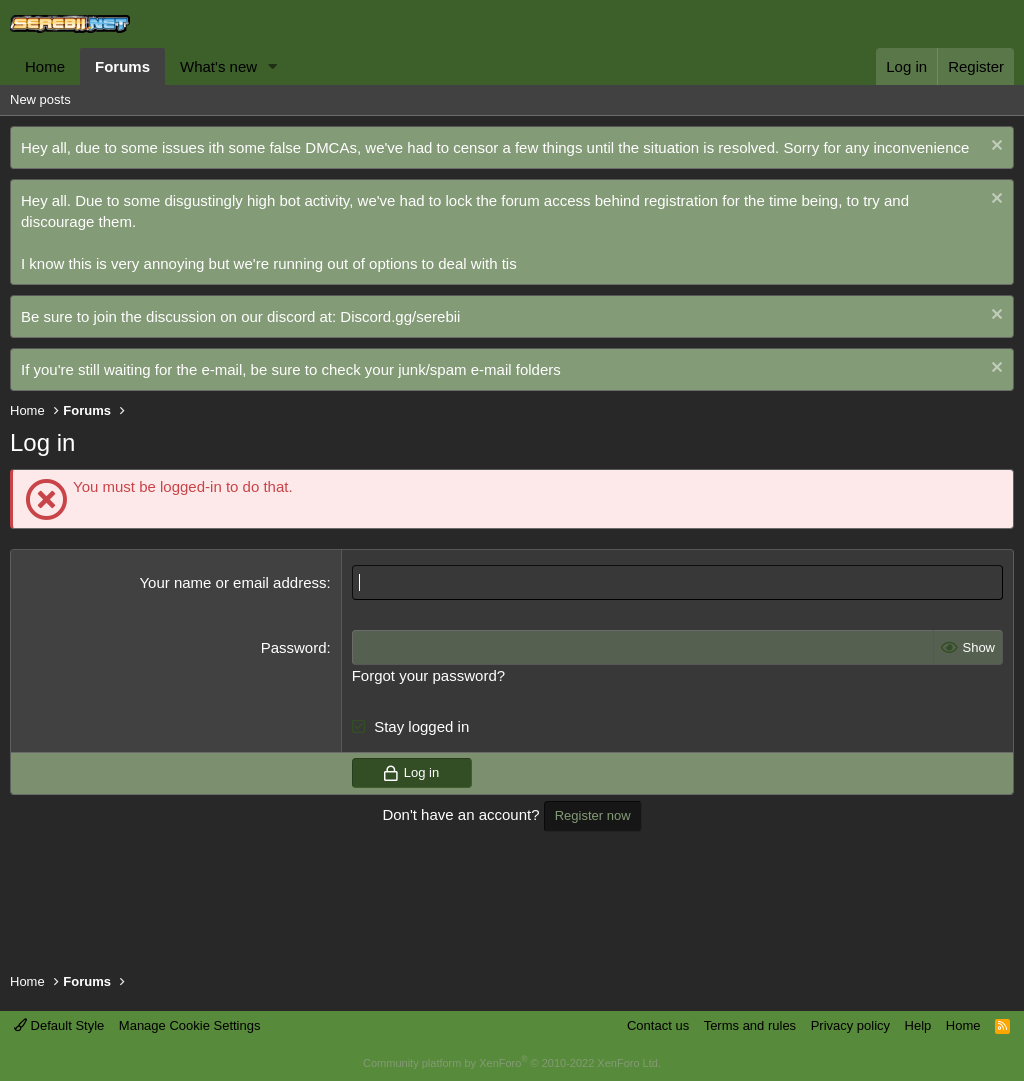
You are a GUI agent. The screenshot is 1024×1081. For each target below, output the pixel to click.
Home (45, 66)
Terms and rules (750, 1025)
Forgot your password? (428, 675)
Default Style (59, 1025)
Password (294, 647)
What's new (218, 66)
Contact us (658, 1025)
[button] (273, 66)
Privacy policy (850, 1025)
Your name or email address (232, 582)
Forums (122, 66)
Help (918, 1025)
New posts (40, 99)
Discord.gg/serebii (400, 316)
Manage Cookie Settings (190, 1025)
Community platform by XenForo (512, 1063)
